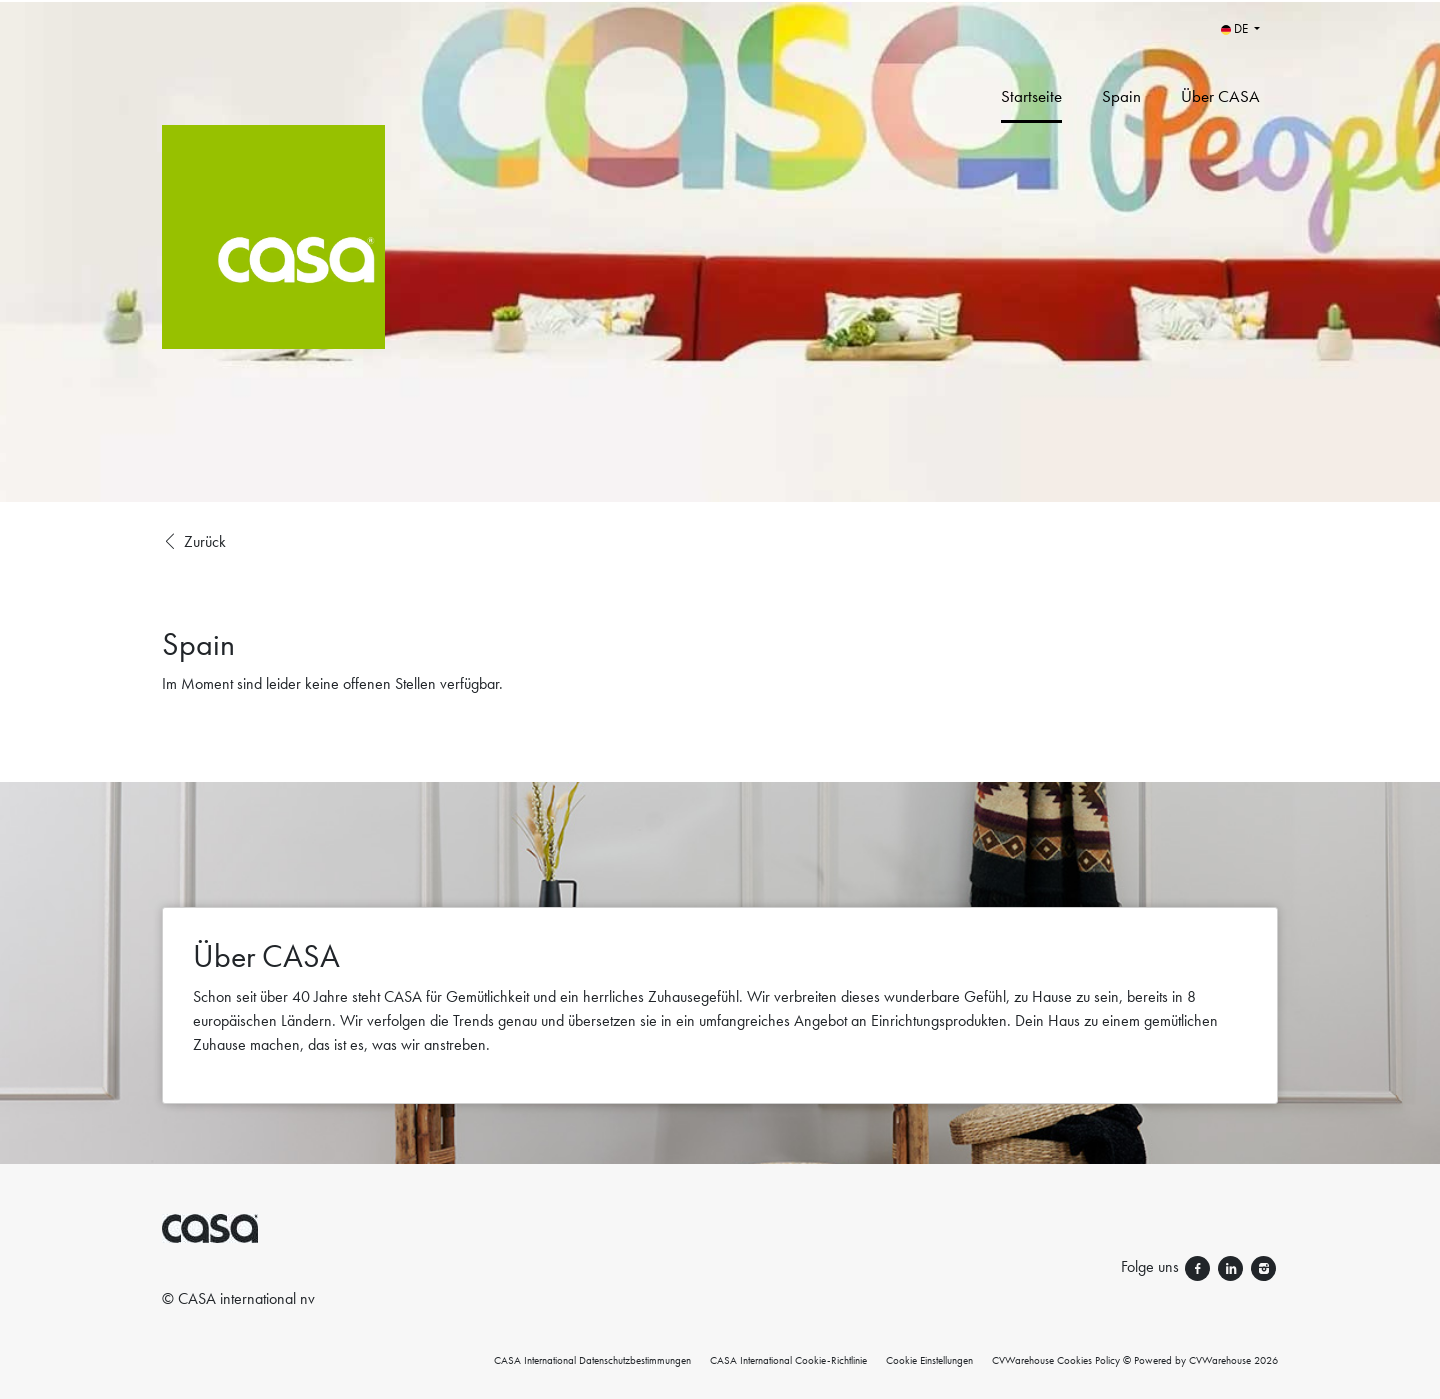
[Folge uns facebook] (1199, 1266)
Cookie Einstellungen (929, 1360)
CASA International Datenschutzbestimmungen (592, 1360)
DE (1236, 28)
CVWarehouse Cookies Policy (1056, 1360)
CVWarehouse (1220, 1360)
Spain (1121, 96)
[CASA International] (385, 251)
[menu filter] (720, 1)
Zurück (194, 542)
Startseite (1031, 96)
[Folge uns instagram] (1263, 1266)
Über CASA (1220, 96)
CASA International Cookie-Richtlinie (788, 1360)
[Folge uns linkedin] (1232, 1266)
